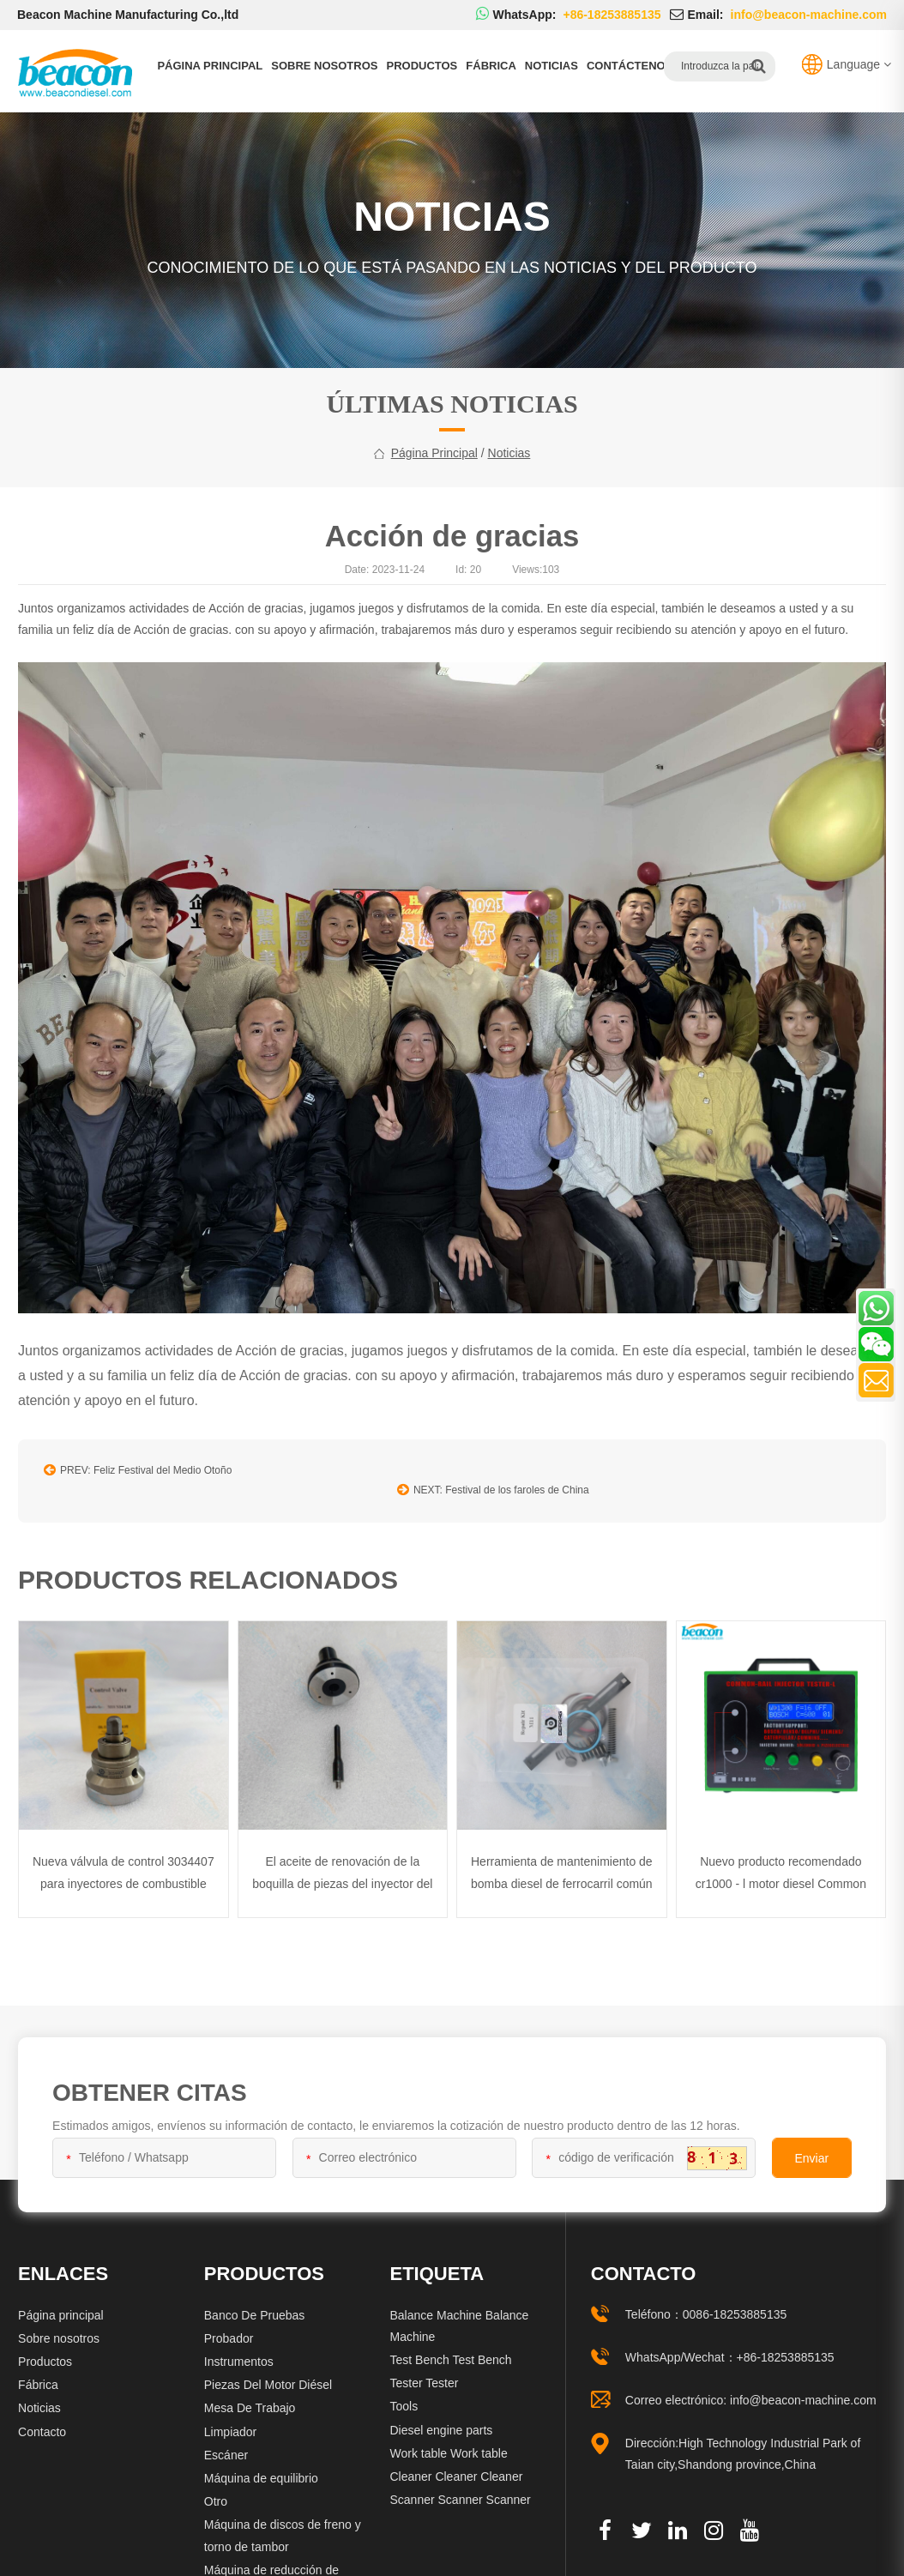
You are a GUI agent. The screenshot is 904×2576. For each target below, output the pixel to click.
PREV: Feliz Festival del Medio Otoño (138, 1479)
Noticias (551, 65)
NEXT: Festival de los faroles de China (557, 1479)
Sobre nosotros (324, 65)
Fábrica (491, 65)
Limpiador (230, 2418)
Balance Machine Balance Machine (458, 2312)
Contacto (42, 2418)
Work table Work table (448, 2439)
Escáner (226, 2441)
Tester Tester (423, 2370)
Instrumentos (239, 2349)
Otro (215, 2488)
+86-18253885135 (786, 2343)
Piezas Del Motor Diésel (268, 2372)
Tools (403, 2393)
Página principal (209, 65)
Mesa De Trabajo (250, 2395)
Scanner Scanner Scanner (459, 2487)
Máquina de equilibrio (261, 2465)
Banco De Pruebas (254, 2301)
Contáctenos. (631, 65)
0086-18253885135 (734, 2301)
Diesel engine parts (440, 2416)
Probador (229, 2325)
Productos (421, 65)
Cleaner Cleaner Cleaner (455, 2463)
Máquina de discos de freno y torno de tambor (282, 2522)
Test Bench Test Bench (450, 2347)
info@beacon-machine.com (803, 2387)
